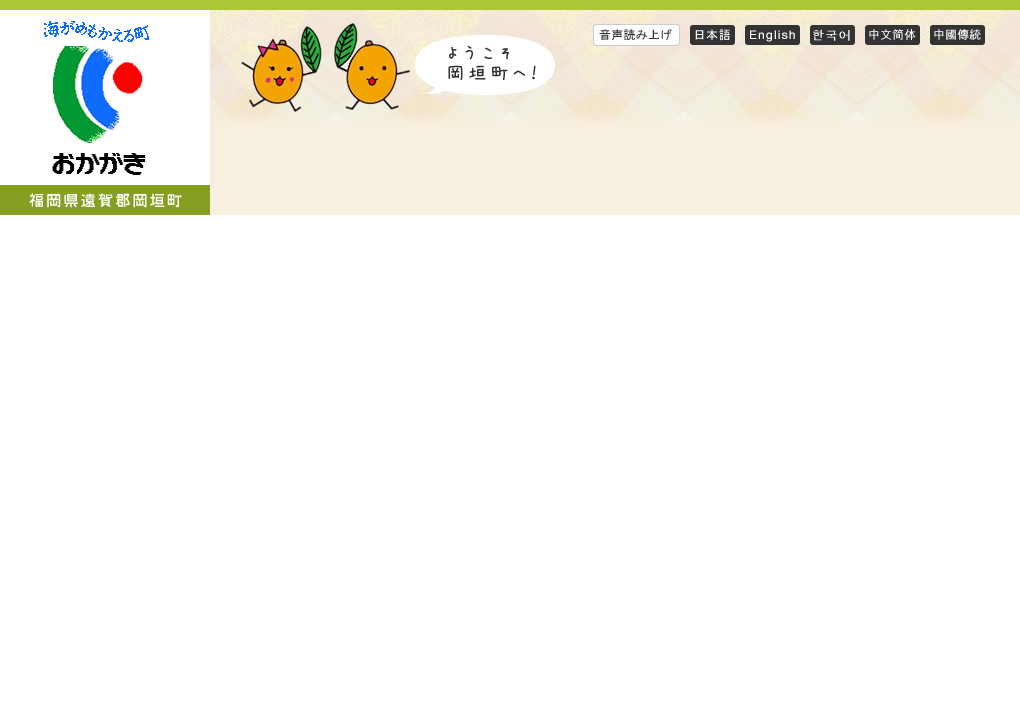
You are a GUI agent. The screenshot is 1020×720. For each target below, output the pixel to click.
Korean (832, 34)
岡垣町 (105, 112)
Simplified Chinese (892, 34)
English (772, 34)
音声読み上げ (636, 34)
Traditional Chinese (957, 34)
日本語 (712, 34)
